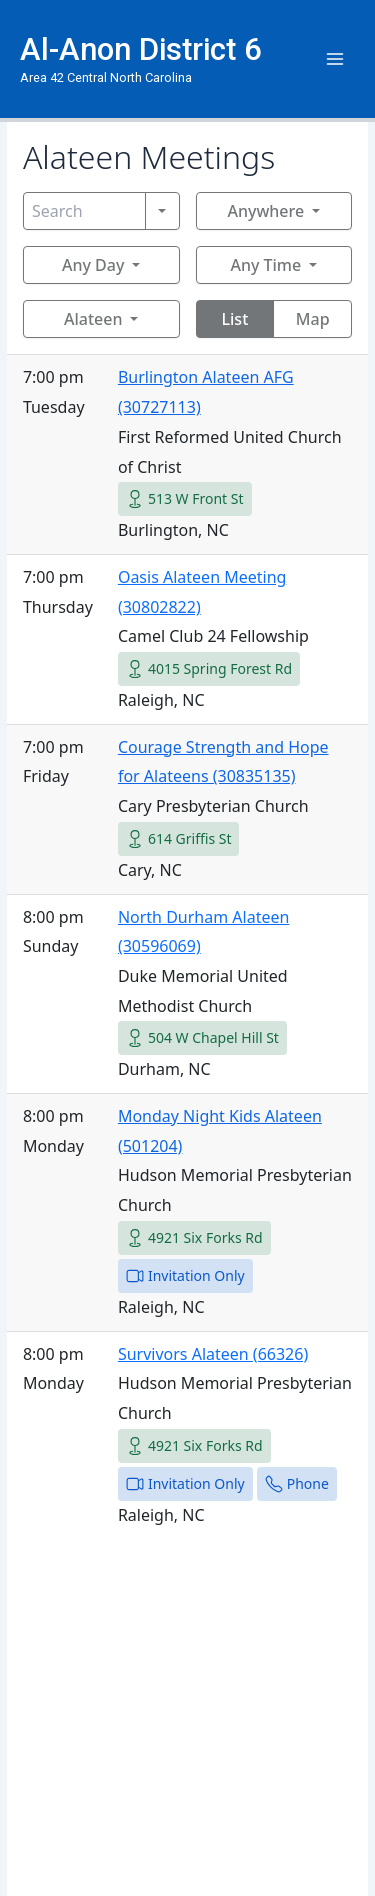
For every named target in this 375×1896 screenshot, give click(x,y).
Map (313, 319)
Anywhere (265, 211)
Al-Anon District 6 (141, 49)
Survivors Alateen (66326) (213, 1354)
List (235, 319)
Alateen (93, 319)
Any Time (265, 265)
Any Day (93, 265)
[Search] (84, 211)
